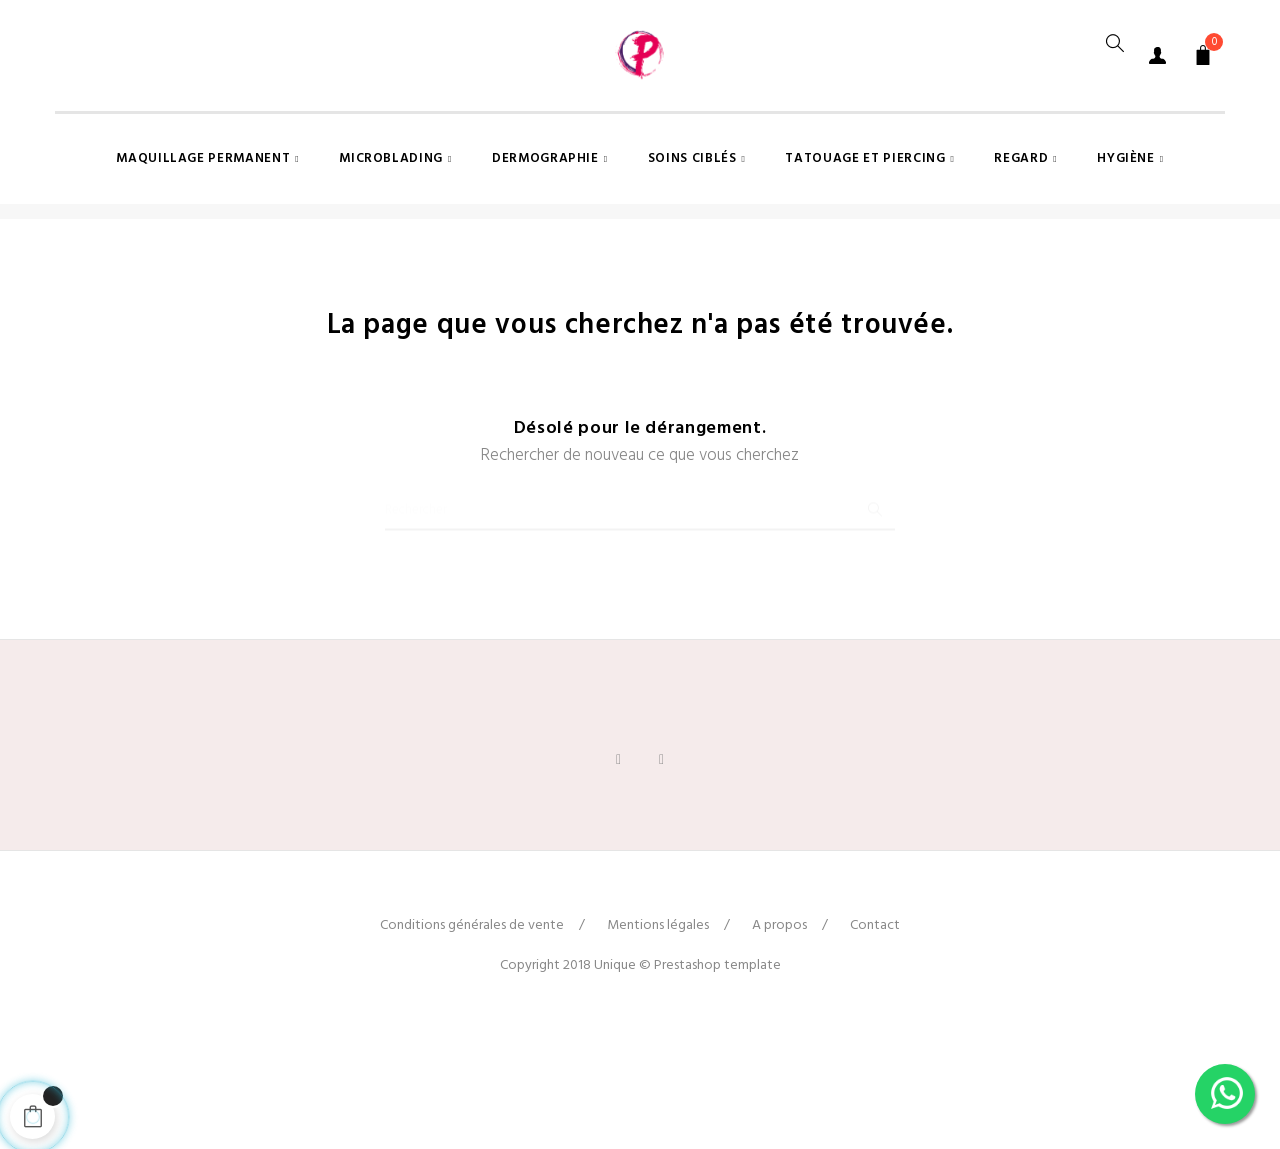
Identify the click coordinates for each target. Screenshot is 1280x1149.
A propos (779, 1043)
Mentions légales (658, 1043)
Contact (875, 1043)
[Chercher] (640, 619)
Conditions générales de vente (472, 1043)
